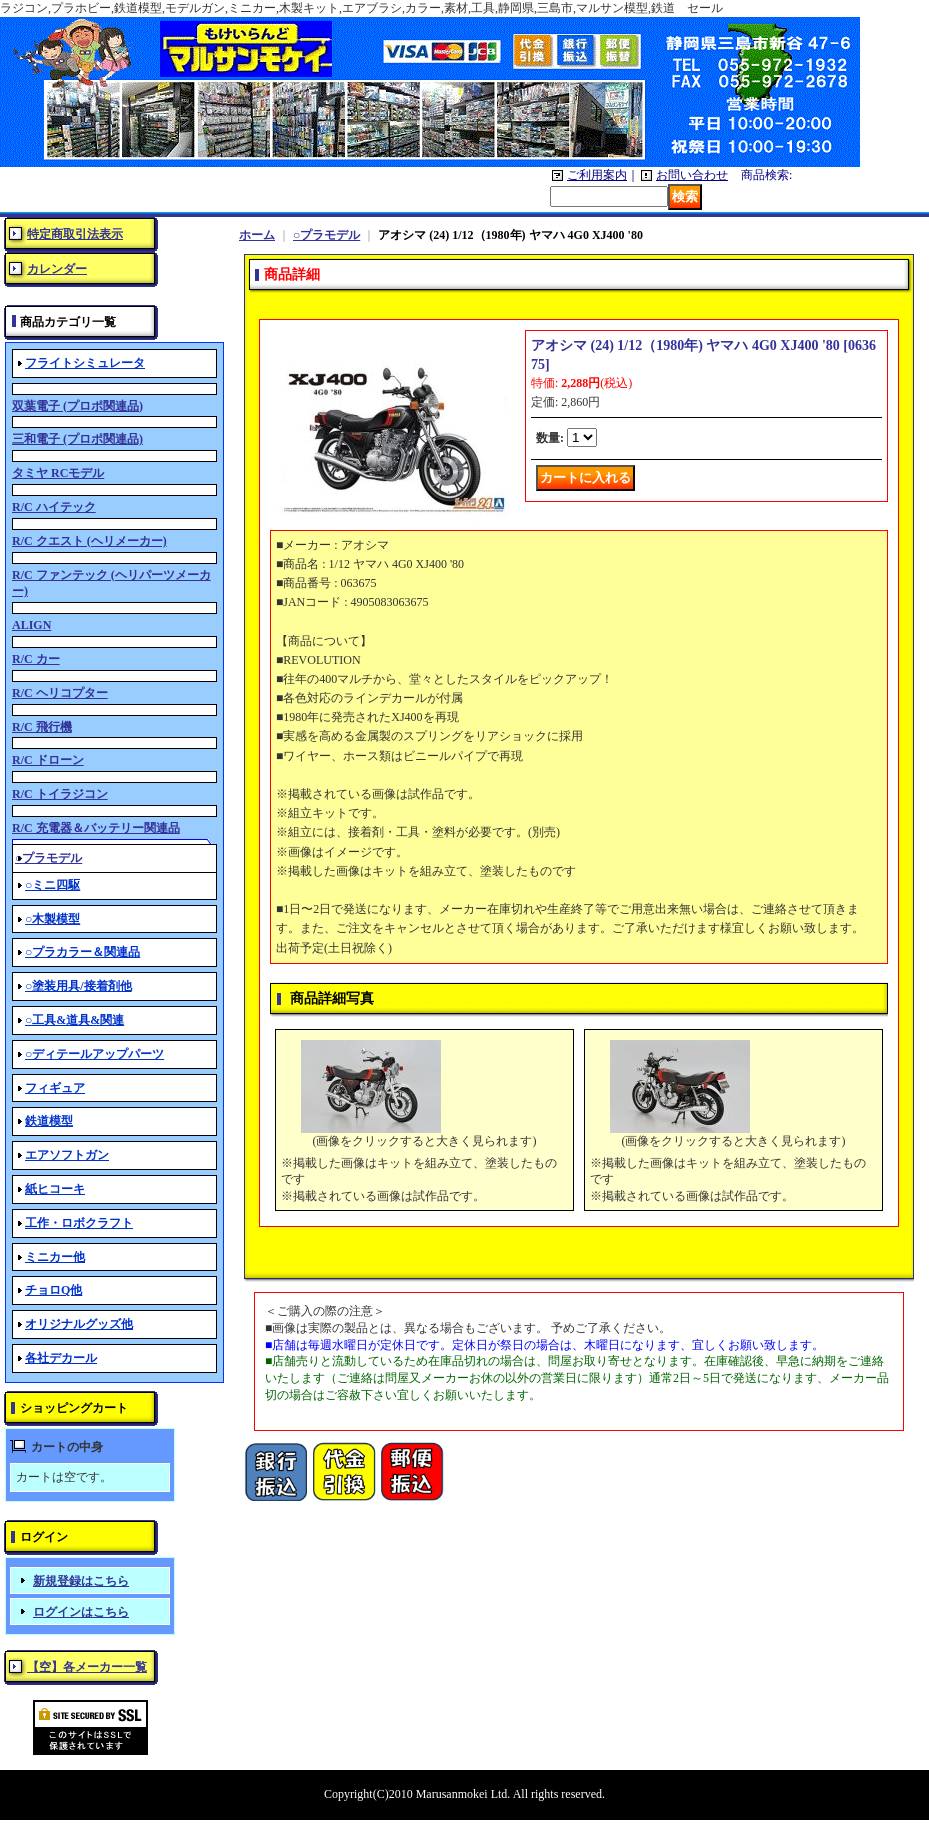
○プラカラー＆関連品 (82, 952)
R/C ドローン (48, 760)
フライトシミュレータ (85, 363)
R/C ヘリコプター (60, 693)
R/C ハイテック (54, 507)
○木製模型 (52, 919)
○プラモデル (326, 235)
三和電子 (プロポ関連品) (77, 439)
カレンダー (57, 269)
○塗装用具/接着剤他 (78, 986)
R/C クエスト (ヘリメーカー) (89, 541)
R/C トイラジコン (60, 794)
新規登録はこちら (81, 1581)
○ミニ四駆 (52, 885)
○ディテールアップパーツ (94, 1054)
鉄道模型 (49, 1121)
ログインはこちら (81, 1612)
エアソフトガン (67, 1155)
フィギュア (55, 1088)
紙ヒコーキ (55, 1189)
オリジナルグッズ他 (79, 1324)
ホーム (257, 235)
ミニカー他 (55, 1257)
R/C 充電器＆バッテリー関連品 (96, 828)
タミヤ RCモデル (58, 473)
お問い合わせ (692, 175)
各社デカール (61, 1358)
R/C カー (36, 659)
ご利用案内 (597, 175)
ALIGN (31, 625)
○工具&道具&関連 (74, 1020)
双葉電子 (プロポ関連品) (77, 406)
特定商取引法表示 (75, 234)
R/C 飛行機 (42, 727)
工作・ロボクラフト (79, 1223)
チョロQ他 (53, 1290)
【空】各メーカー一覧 (87, 1667)
